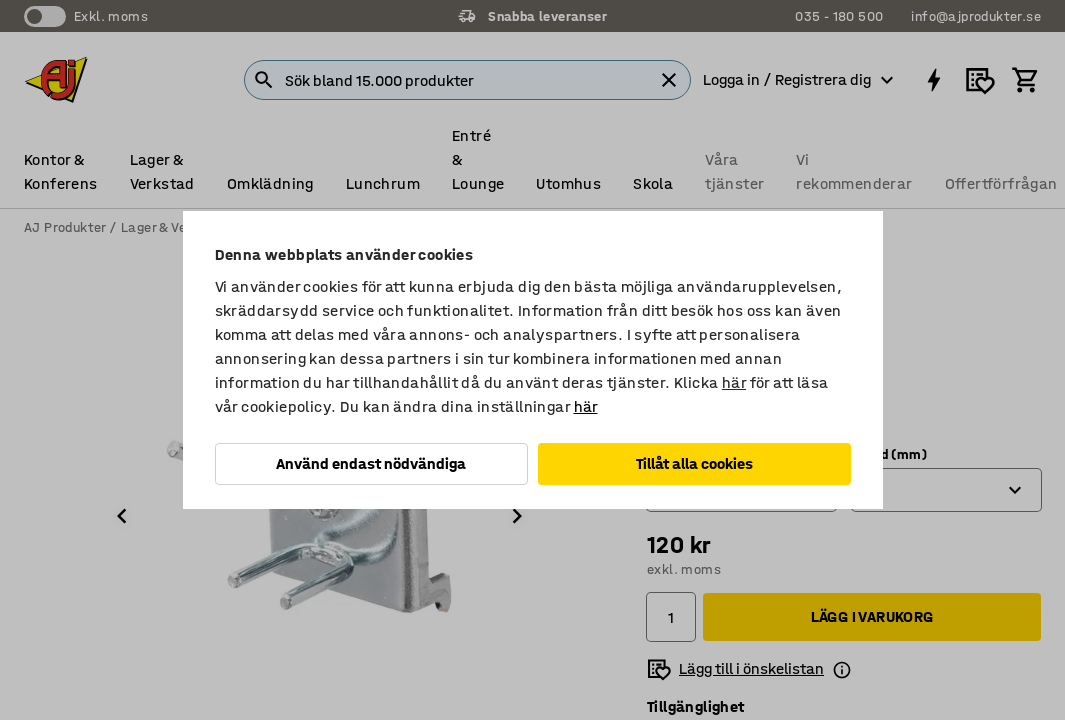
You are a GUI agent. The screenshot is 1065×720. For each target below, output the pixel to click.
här (734, 382)
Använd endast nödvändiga (371, 463)
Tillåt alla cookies (694, 463)
